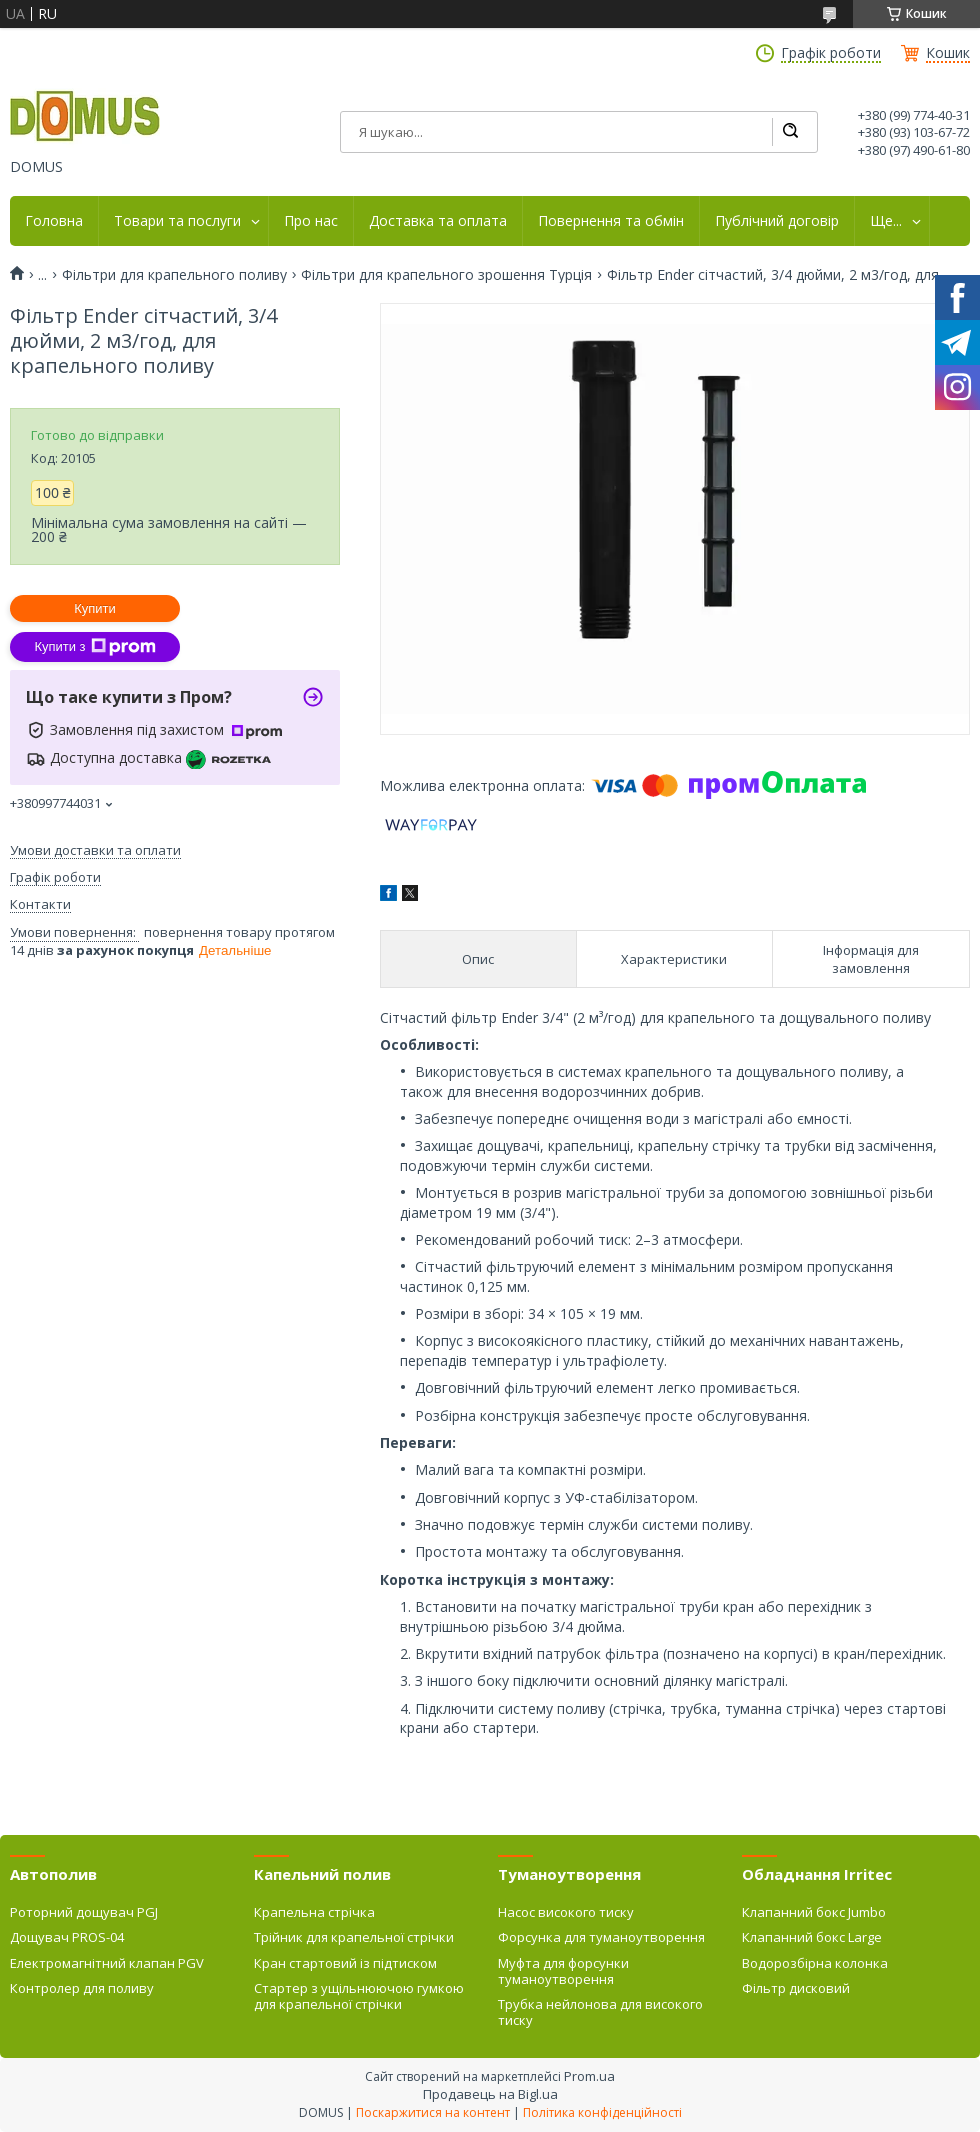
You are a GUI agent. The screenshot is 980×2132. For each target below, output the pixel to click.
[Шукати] (790, 132)
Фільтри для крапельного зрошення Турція (446, 275)
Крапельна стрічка (314, 1912)
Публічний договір (777, 221)
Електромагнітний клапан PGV (107, 1963)
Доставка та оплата (438, 221)
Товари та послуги (177, 221)
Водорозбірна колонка (815, 1963)
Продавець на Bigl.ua (490, 2094)
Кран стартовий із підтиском (345, 1963)
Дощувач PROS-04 (67, 1937)
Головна (54, 221)
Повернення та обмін (611, 221)
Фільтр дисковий (796, 1988)
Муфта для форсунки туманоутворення (563, 1971)
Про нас (311, 221)
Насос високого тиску (566, 1912)
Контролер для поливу (82, 1988)
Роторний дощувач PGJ (84, 1912)
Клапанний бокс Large (812, 1937)
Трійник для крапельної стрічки (354, 1937)
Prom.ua (589, 2076)
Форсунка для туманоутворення (601, 1937)
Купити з (94, 647)
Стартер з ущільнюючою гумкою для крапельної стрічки (359, 1996)
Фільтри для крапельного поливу (174, 275)
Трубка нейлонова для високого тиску (600, 2012)
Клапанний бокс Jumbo (814, 1912)
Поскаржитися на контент (433, 2112)
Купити (95, 608)
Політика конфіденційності (602, 2112)
